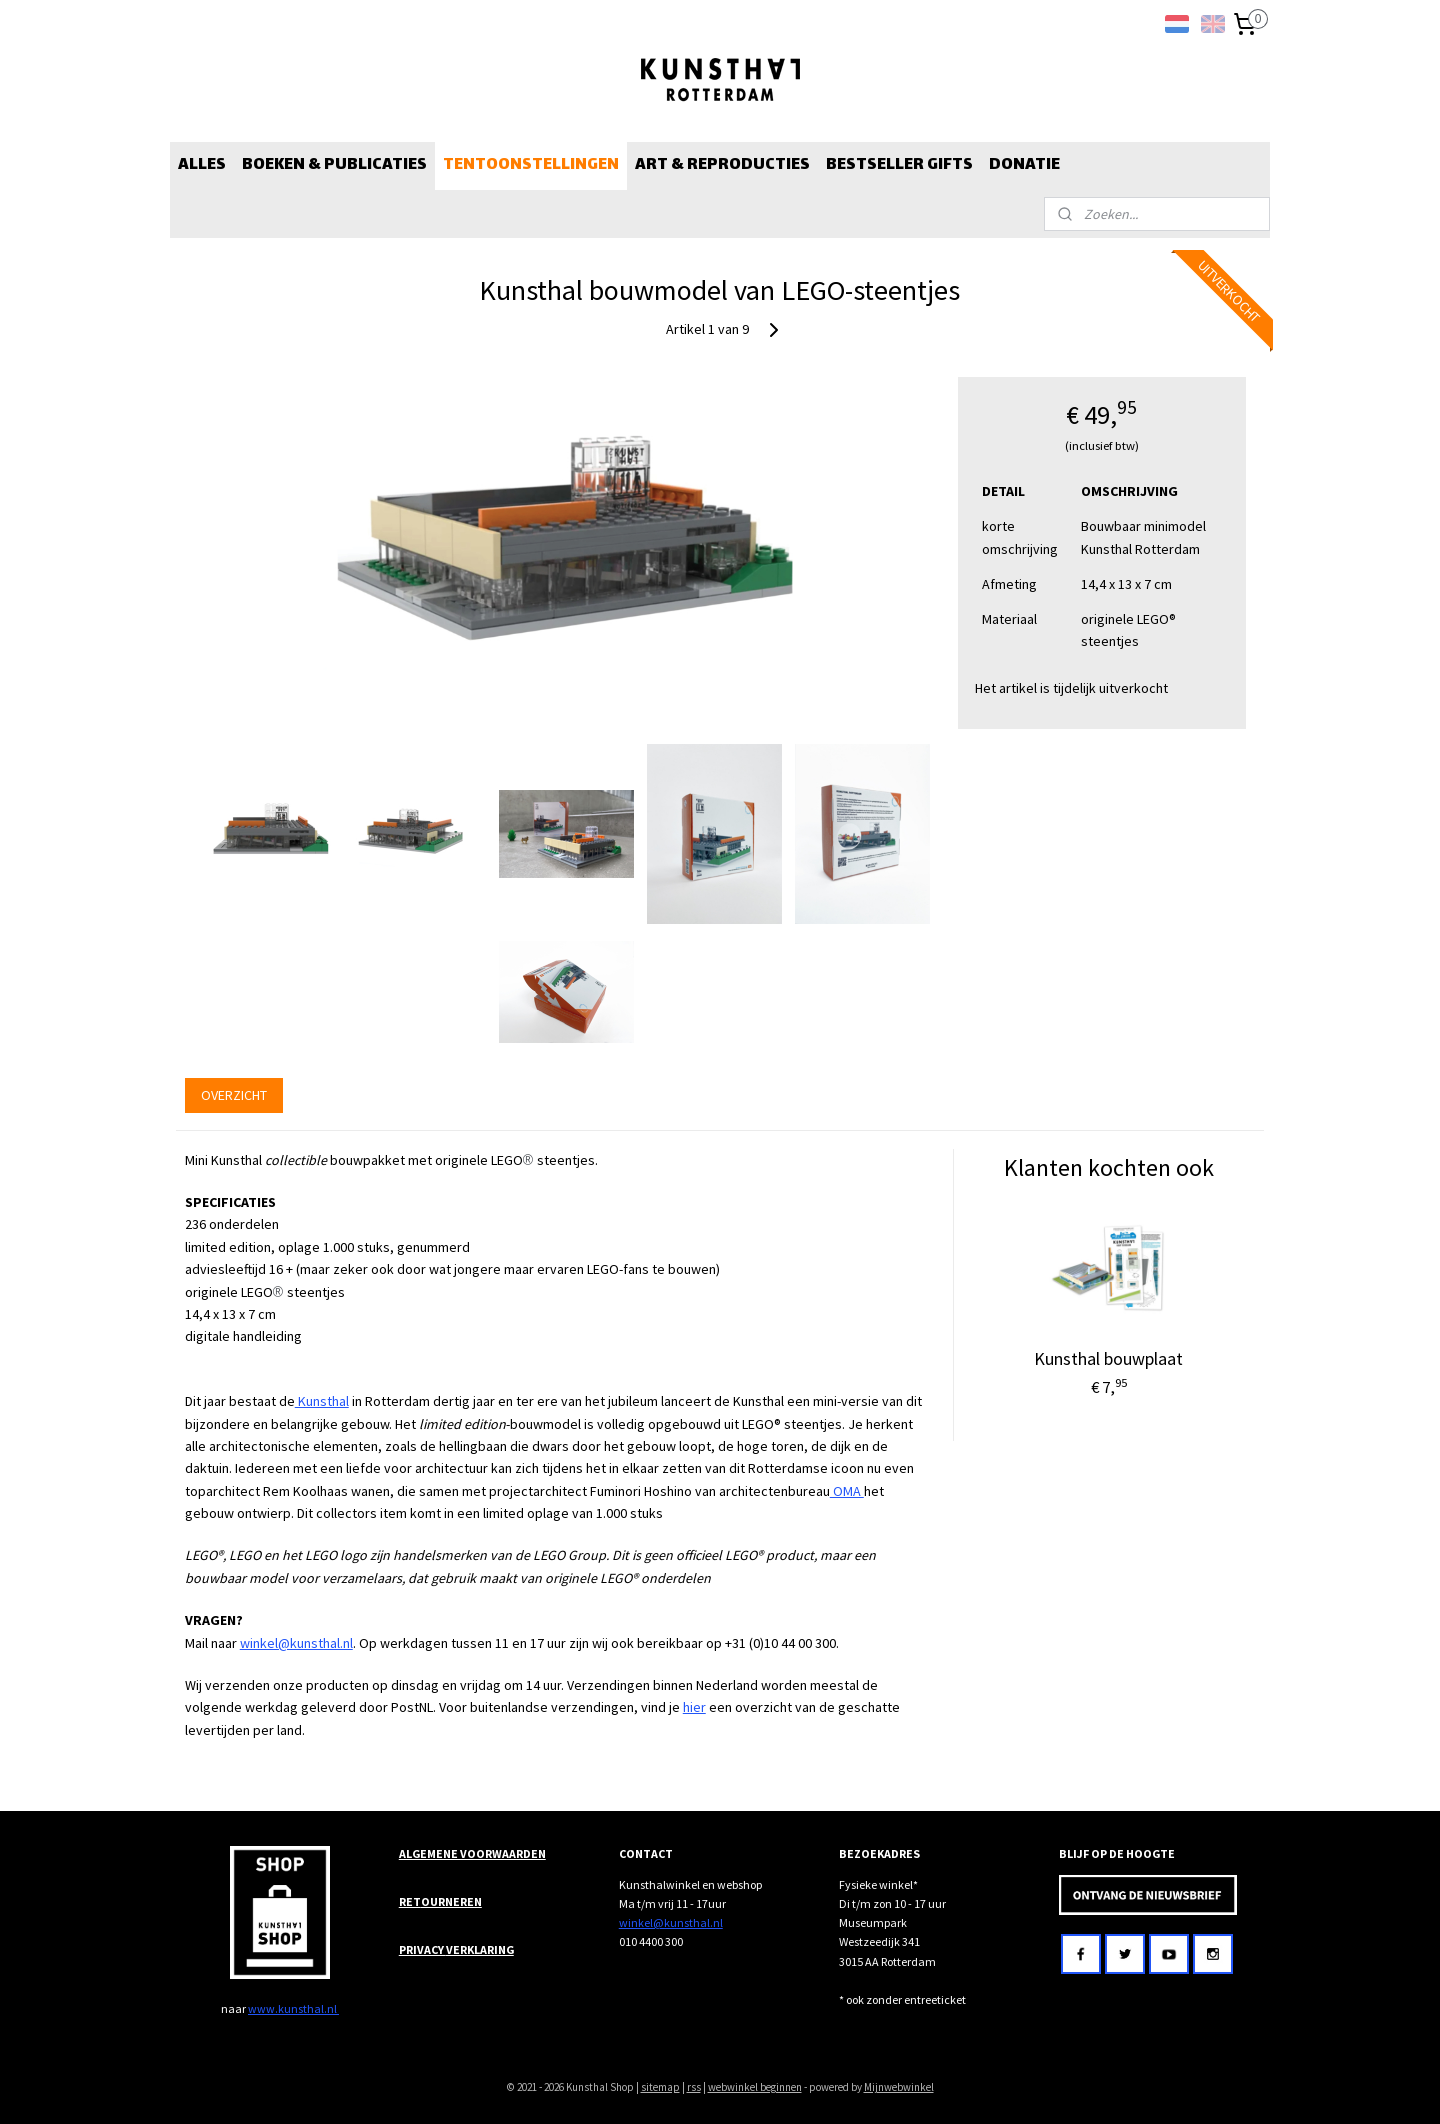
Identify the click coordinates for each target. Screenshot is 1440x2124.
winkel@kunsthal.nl (296, 1643)
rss (694, 2087)
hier (694, 1707)
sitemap (660, 2087)
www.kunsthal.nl (293, 2008)
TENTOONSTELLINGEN (531, 165)
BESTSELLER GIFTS (899, 165)
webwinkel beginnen (755, 2087)
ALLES (202, 165)
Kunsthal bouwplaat (1108, 1358)
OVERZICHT (234, 1095)
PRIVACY (422, 1949)
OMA (847, 1491)
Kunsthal (322, 1401)
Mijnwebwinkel (899, 2087)
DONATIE (1024, 165)
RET (410, 1901)
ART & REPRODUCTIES (722, 165)
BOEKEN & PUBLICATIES (334, 165)
